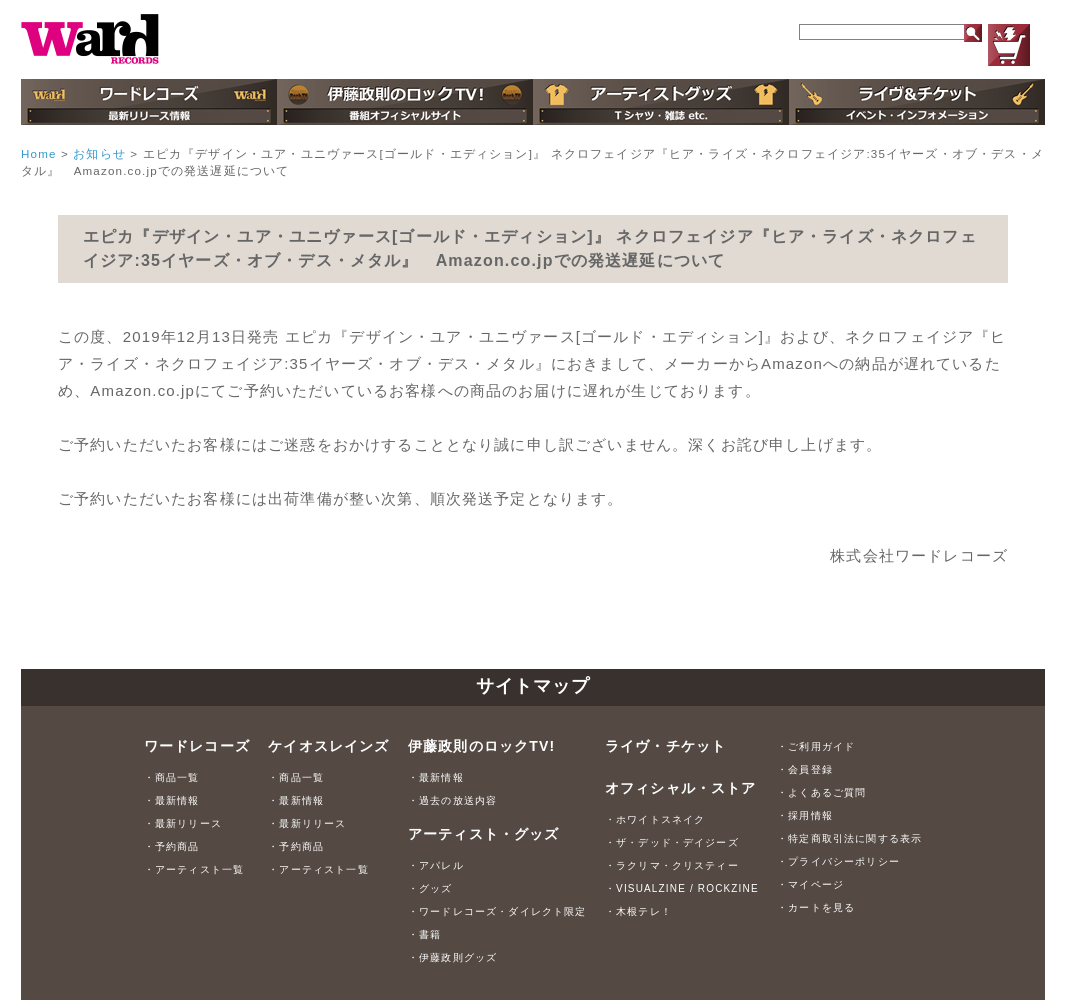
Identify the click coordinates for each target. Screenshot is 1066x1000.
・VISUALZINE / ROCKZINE (682, 888)
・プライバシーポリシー (838, 861)
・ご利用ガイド (816, 746)
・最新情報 (172, 800)
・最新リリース (183, 823)
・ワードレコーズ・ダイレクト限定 (497, 911)
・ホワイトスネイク (655, 819)
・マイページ (810, 884)
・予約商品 (172, 846)
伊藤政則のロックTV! (481, 746)
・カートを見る (816, 907)
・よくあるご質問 (821, 792)
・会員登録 (805, 769)
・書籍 (424, 934)
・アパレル (436, 865)
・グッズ (430, 888)
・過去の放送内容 (452, 800)
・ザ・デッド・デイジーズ (672, 842)
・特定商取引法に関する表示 (849, 838)
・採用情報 (805, 815)
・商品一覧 (172, 777)
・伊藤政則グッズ (452, 957)
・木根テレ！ (638, 911)
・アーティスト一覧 (194, 869)
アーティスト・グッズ (484, 834)
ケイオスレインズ (328, 746)
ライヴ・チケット (665, 746)
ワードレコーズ (197, 746)
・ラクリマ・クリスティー (672, 865)
